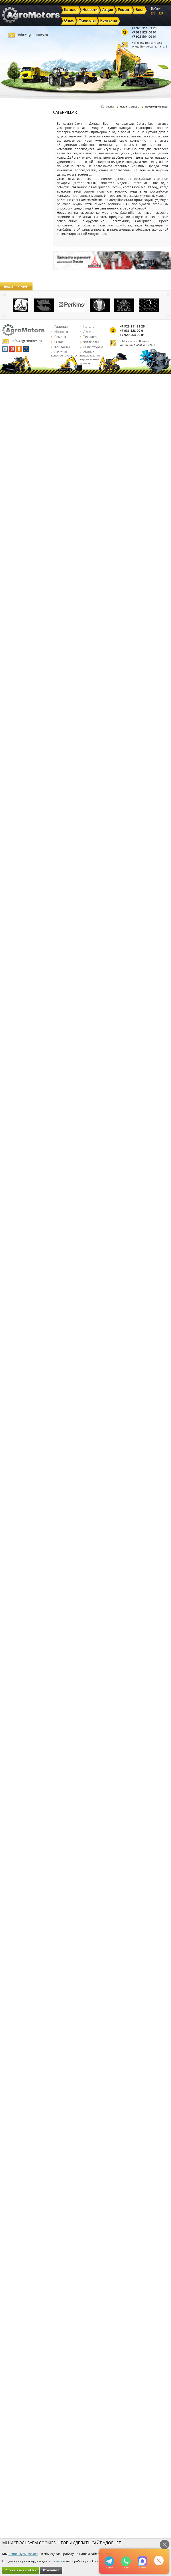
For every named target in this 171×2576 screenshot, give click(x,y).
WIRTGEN (14, 763)
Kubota (12, 470)
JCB (9, 233)
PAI (9, 400)
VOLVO (12, 202)
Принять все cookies (20, 2570)
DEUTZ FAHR (16, 240)
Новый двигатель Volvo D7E (20, 1560)
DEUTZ (11, 187)
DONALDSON (16, 346)
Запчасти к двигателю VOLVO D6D (25, 1980)
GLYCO (12, 369)
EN (153, 13)
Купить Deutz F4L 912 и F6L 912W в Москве (24, 1423)
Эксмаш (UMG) (17, 868)
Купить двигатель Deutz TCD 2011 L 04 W (22, 2237)
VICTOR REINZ (17, 293)
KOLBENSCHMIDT (20, 301)
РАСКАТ (12, 778)
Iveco (10, 501)
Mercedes (14, 539)
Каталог (88, 2528)
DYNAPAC (14, 740)
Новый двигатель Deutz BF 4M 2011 (20, 1860)
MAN (10, 531)
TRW (10, 316)
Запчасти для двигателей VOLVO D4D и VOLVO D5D (24, 2036)
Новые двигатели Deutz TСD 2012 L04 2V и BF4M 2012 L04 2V (24, 1811)
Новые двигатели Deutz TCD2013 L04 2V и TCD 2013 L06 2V (23, 1662)
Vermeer (13, 875)
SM (9, 309)
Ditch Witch (15, 891)
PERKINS (13, 210)
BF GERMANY (16, 339)
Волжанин (14, 821)
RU (161, 13)
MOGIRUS (14, 377)
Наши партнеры (129, 106)
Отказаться (51, 2570)
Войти (155, 8)
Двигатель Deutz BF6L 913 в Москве (23, 1515)
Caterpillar (14, 448)
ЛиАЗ (11, 844)
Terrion (12, 631)
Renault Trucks (18, 554)
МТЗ (10, 286)
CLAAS (11, 218)
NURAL (12, 384)
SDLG (10, 225)
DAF (9, 516)
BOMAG (12, 785)
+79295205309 (109, 2561)
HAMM (12, 748)
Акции (87, 2533)
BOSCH (12, 324)
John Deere (15, 646)
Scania (11, 562)
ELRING (12, 331)
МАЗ (10, 278)
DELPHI (12, 195)
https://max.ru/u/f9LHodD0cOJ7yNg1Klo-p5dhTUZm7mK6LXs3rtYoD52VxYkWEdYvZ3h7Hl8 (142, 2561)
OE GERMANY (17, 392)
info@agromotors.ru (33, 35)
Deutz (11, 427)
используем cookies (23, 2554)
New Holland (16, 616)
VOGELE (12, 755)
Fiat (9, 524)
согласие (58, 2561)
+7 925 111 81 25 (144, 28)
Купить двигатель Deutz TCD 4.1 (20, 1469)
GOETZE (12, 362)
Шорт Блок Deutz (19, 1754)
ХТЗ (9, 639)
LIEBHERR (14, 263)
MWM (11, 546)
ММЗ (10, 463)
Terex (11, 906)
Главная (109, 106)
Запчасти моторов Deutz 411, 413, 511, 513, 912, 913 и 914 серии (23, 2160)
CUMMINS (14, 248)
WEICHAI (13, 407)
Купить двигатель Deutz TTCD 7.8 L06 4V (21, 1327)
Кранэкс (13, 883)
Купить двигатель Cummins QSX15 (20, 1277)
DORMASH (14, 770)
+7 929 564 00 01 (144, 36)
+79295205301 (126, 2561)
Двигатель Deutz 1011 (23, 2322)
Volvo (10, 716)
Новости (59, 2533)
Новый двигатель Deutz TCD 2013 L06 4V (22, 1710)
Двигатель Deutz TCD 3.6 (25, 2281)
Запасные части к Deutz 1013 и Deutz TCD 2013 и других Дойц (24, 2098)
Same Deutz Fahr (19, 624)
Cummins (14, 486)
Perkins (12, 508)
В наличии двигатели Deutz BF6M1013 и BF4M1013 (24, 1608)
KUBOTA (13, 271)
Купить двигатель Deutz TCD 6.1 (20, 1377)
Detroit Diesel (17, 493)
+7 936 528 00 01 (144, 32)
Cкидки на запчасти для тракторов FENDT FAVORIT (23, 2372)
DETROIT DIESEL (18, 255)
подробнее (34, 1305)
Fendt (11, 593)
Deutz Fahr (15, 586)
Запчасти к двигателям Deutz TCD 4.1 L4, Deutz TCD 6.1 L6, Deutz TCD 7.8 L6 (24, 1909)
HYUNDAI (13, 793)
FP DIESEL (14, 354)
